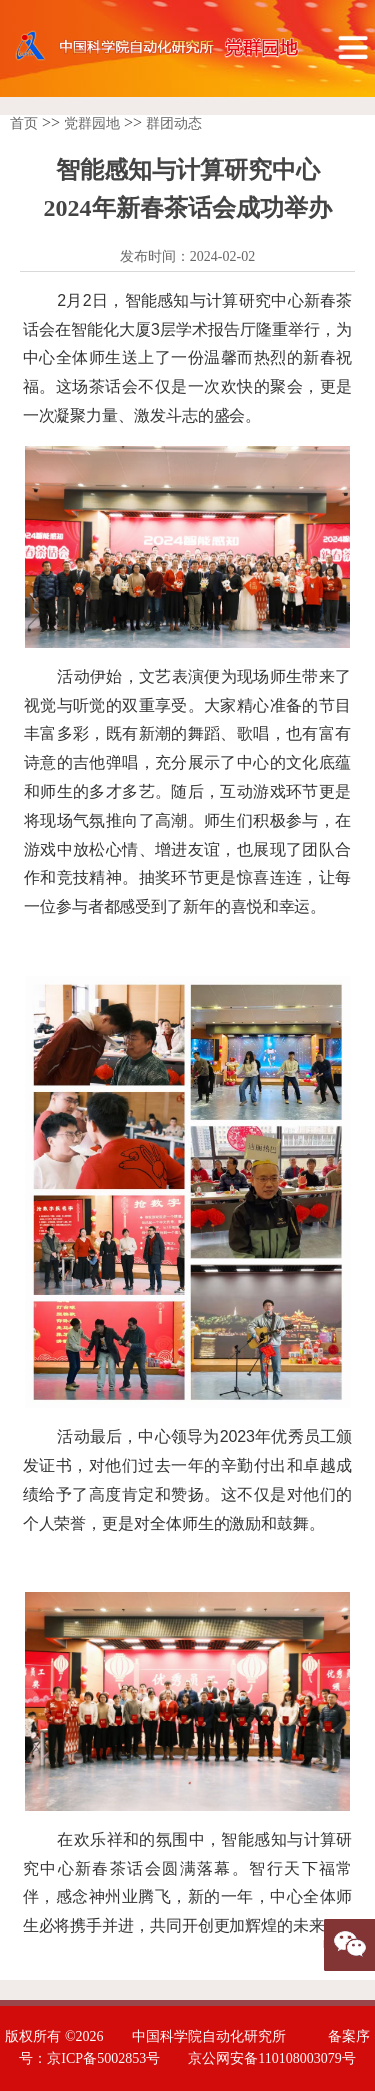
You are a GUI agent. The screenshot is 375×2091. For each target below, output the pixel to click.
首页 (24, 123)
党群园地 (92, 123)
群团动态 (174, 123)
